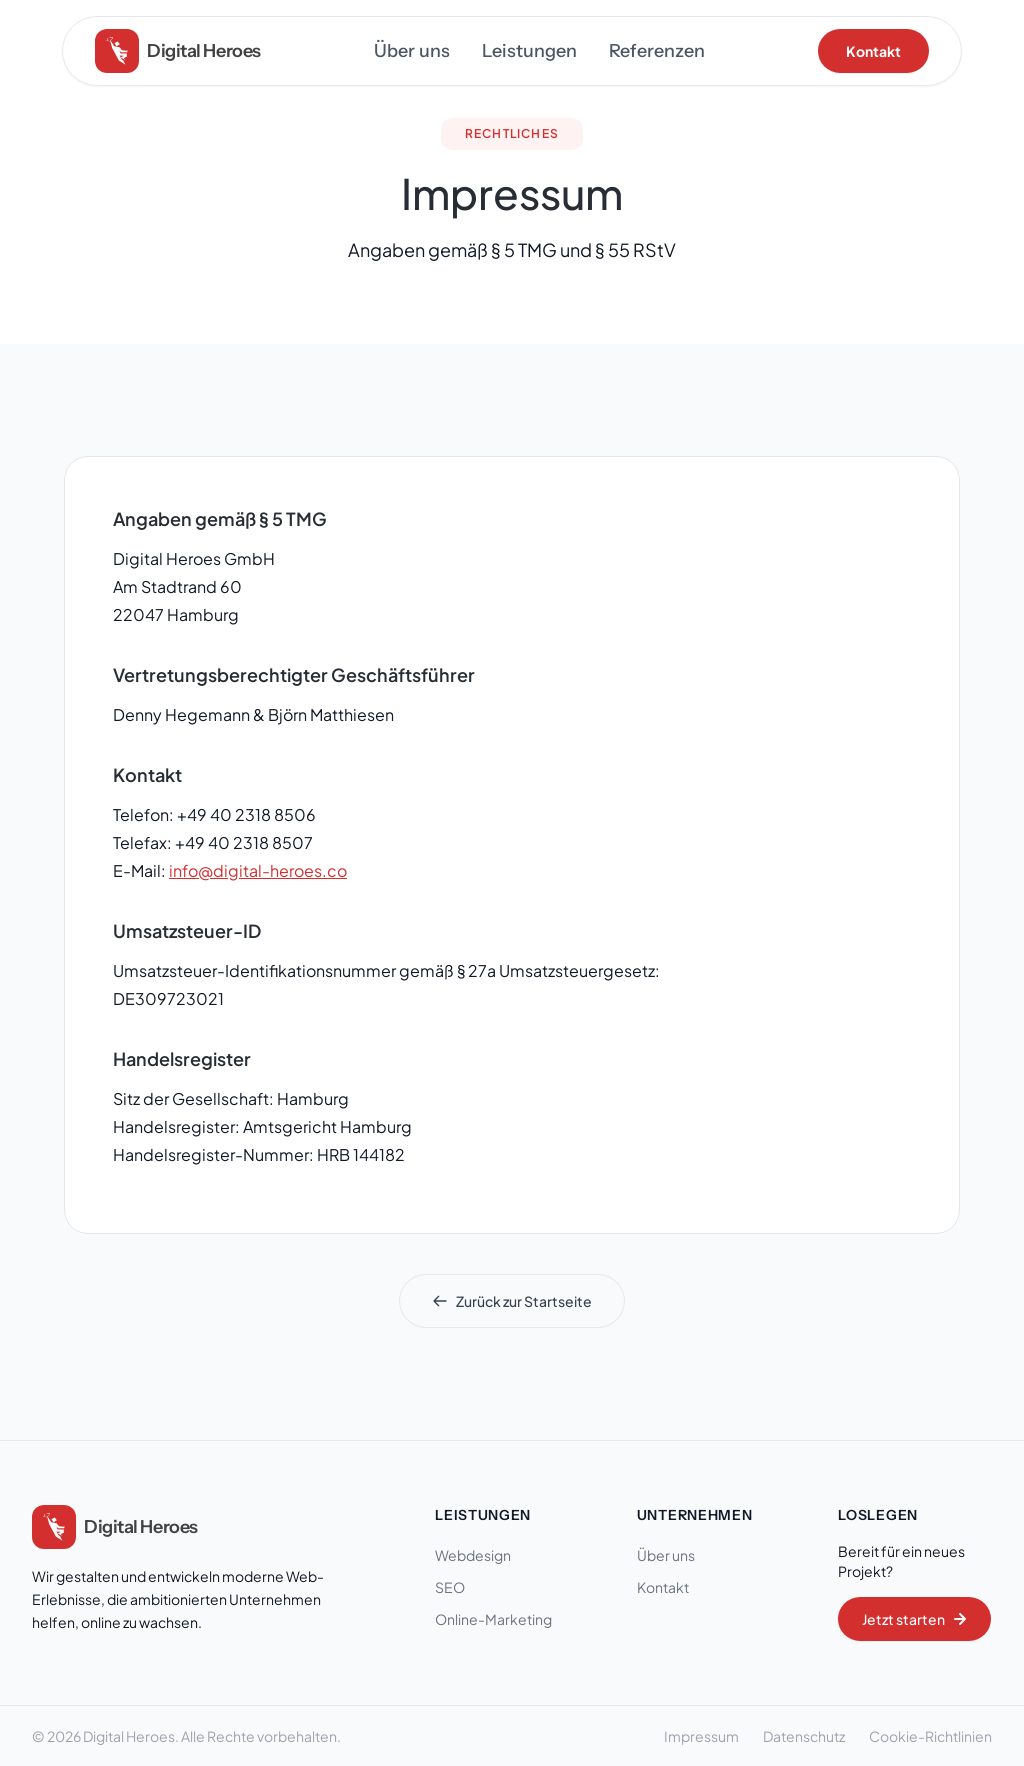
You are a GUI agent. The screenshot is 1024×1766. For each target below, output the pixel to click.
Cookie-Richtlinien (930, 1736)
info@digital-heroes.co (258, 870)
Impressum (701, 1736)
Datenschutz (804, 1736)
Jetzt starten (914, 1619)
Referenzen (657, 51)
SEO (457, 1587)
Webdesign (480, 1555)
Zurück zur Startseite (512, 1301)
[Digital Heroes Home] (178, 51)
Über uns (412, 51)
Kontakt (873, 51)
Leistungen (529, 51)
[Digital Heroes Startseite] (115, 1527)
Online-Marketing (500, 1619)
